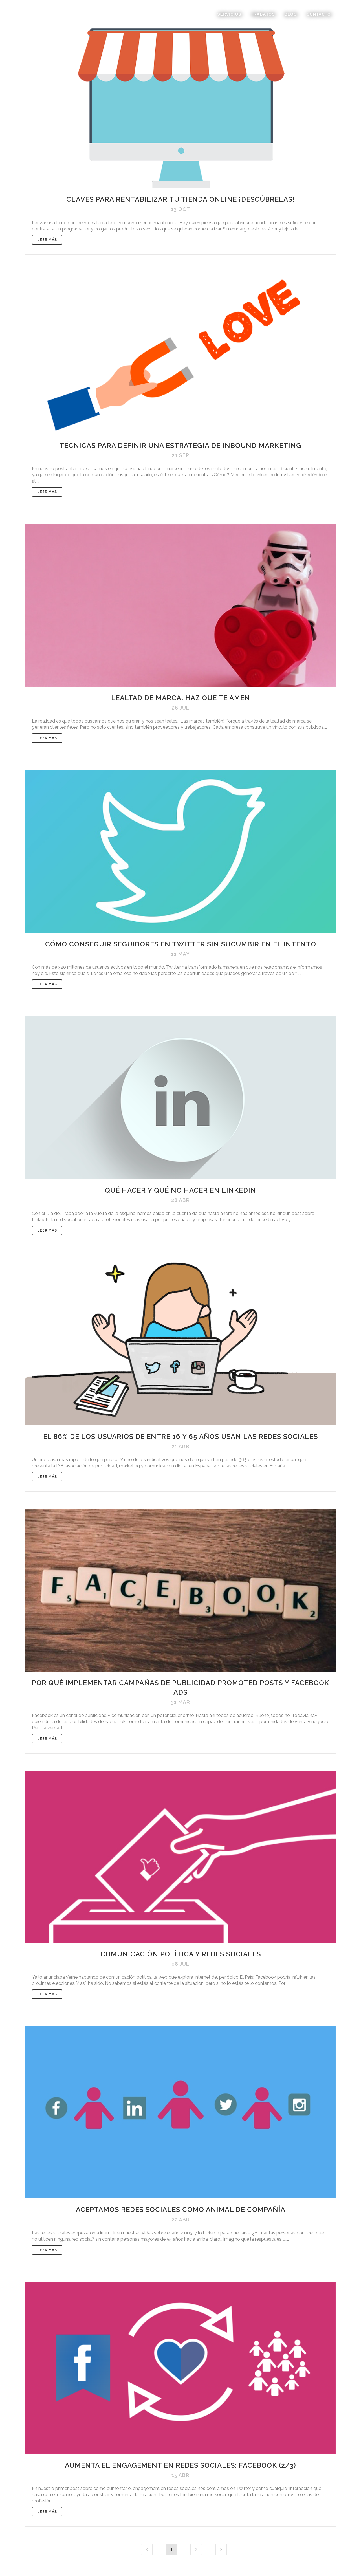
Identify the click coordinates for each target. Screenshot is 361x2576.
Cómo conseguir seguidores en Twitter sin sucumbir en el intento (180, 944)
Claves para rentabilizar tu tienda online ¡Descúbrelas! (180, 199)
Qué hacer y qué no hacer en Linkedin (180, 1190)
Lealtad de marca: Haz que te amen (180, 698)
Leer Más (47, 240)
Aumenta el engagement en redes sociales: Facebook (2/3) (180, 2465)
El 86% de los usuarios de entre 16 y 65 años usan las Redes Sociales (180, 1436)
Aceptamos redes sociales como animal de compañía (180, 2209)
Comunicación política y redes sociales (180, 1954)
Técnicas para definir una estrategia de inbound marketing (180, 445)
